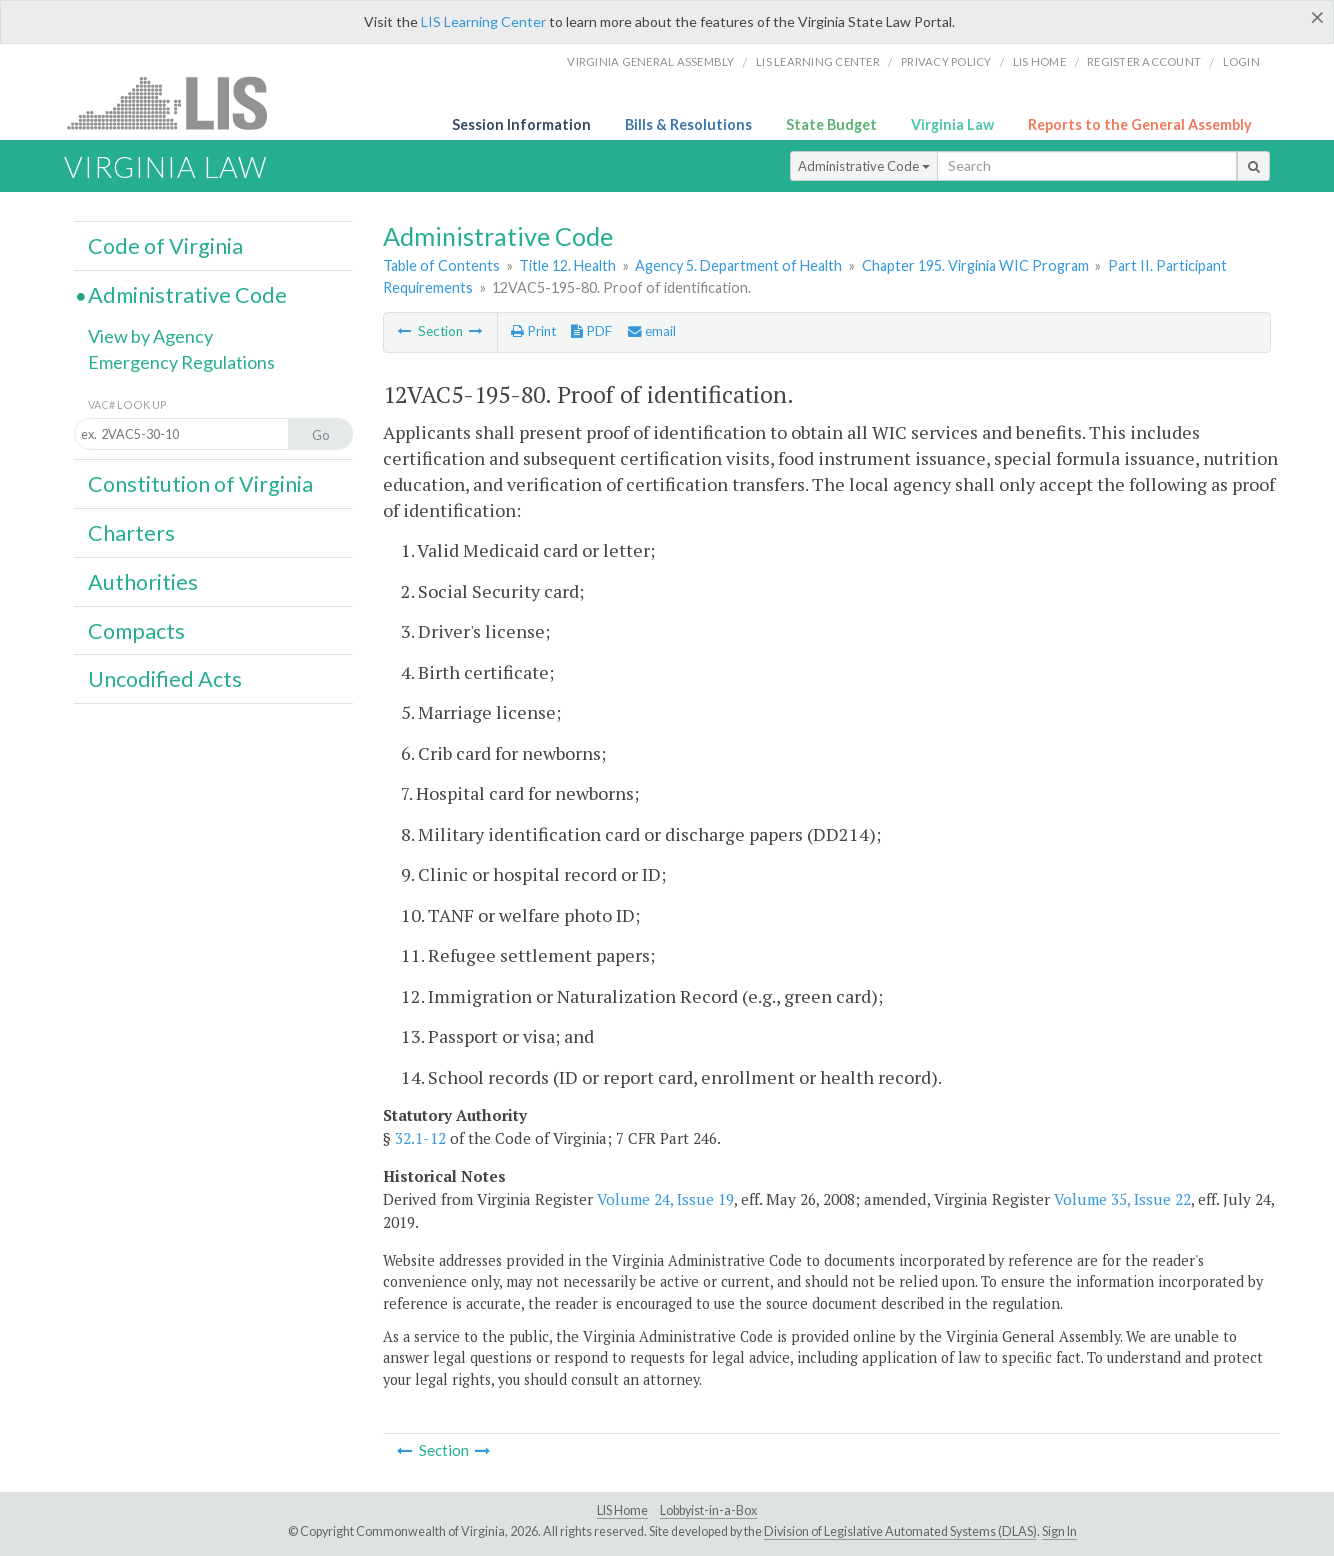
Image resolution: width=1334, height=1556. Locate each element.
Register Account (1144, 61)
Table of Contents (441, 265)
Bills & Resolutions (688, 124)
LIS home (1039, 61)
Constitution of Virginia (200, 484)
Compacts (136, 631)
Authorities (143, 582)
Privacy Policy (946, 61)
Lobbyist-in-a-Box (708, 1510)
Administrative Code (864, 166)
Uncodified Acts (165, 679)
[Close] (1317, 17)
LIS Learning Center (483, 21)
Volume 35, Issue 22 (1122, 1199)
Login (1241, 61)
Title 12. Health (567, 265)
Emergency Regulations (181, 362)
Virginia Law (952, 124)
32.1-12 (420, 1138)
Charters (131, 533)
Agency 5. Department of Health (738, 265)
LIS (178, 102)
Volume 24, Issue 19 (665, 1199)
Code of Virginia (165, 246)
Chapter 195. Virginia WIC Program (975, 265)
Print (533, 331)
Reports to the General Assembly (1140, 124)
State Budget (831, 124)
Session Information (521, 124)
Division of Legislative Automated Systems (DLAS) (900, 1531)
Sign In (1059, 1531)
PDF (591, 331)
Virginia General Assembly (650, 61)
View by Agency (150, 336)
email (652, 331)
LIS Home (622, 1510)
